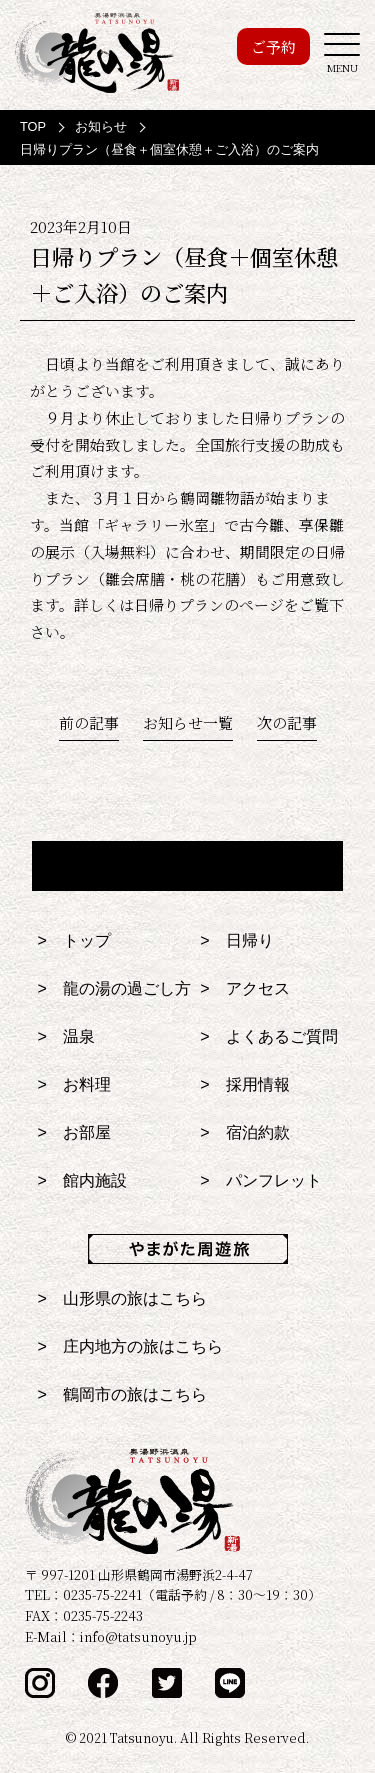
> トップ (74, 940)
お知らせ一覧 (188, 722)
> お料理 (74, 1084)
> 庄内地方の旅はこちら (130, 1346)
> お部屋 (74, 1132)
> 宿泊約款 (244, 1132)
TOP (33, 126)
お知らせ (101, 126)
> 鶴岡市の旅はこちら (122, 1394)
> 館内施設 (82, 1180)
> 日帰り (236, 940)
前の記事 (89, 722)
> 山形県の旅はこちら (122, 1298)
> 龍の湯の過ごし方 (114, 988)
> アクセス (244, 988)
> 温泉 (66, 1036)
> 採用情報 (244, 1084)
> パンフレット (260, 1180)
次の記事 (287, 722)
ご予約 (273, 46)
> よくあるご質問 (268, 1036)
